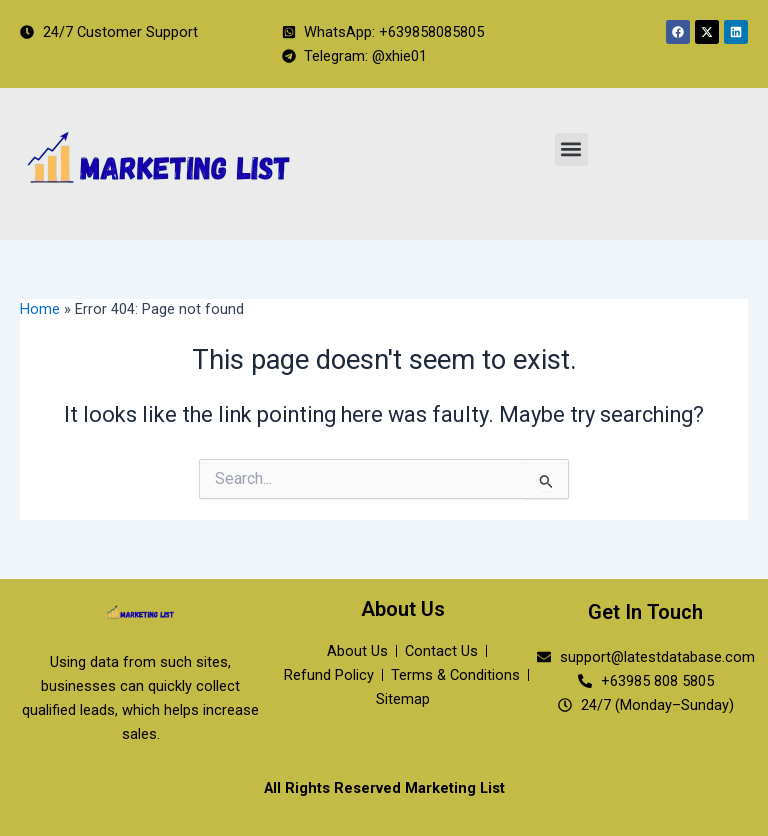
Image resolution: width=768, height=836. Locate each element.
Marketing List (455, 788)
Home (40, 309)
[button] (571, 149)
